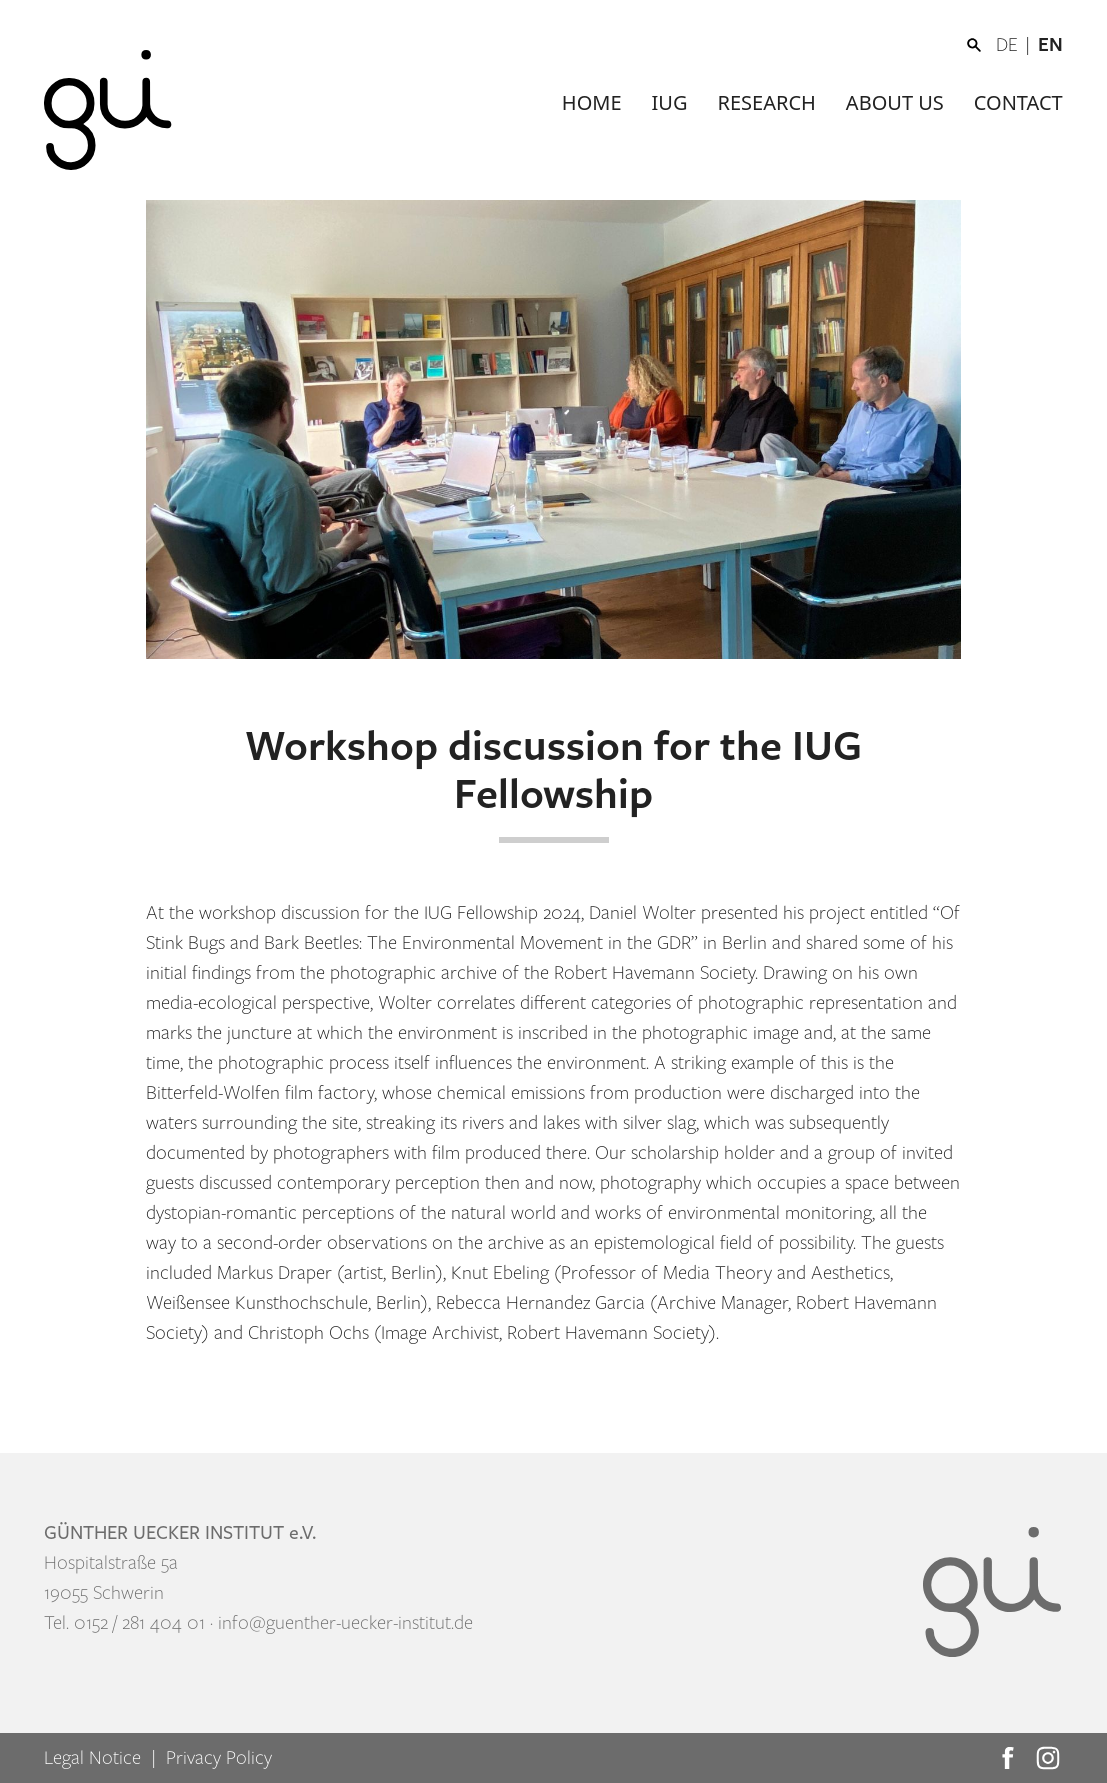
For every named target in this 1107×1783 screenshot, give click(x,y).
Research (767, 102)
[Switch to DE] (1017, 45)
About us (895, 102)
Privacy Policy (219, 1758)
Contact (1018, 102)
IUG (670, 102)
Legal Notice (92, 1758)
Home (592, 102)
